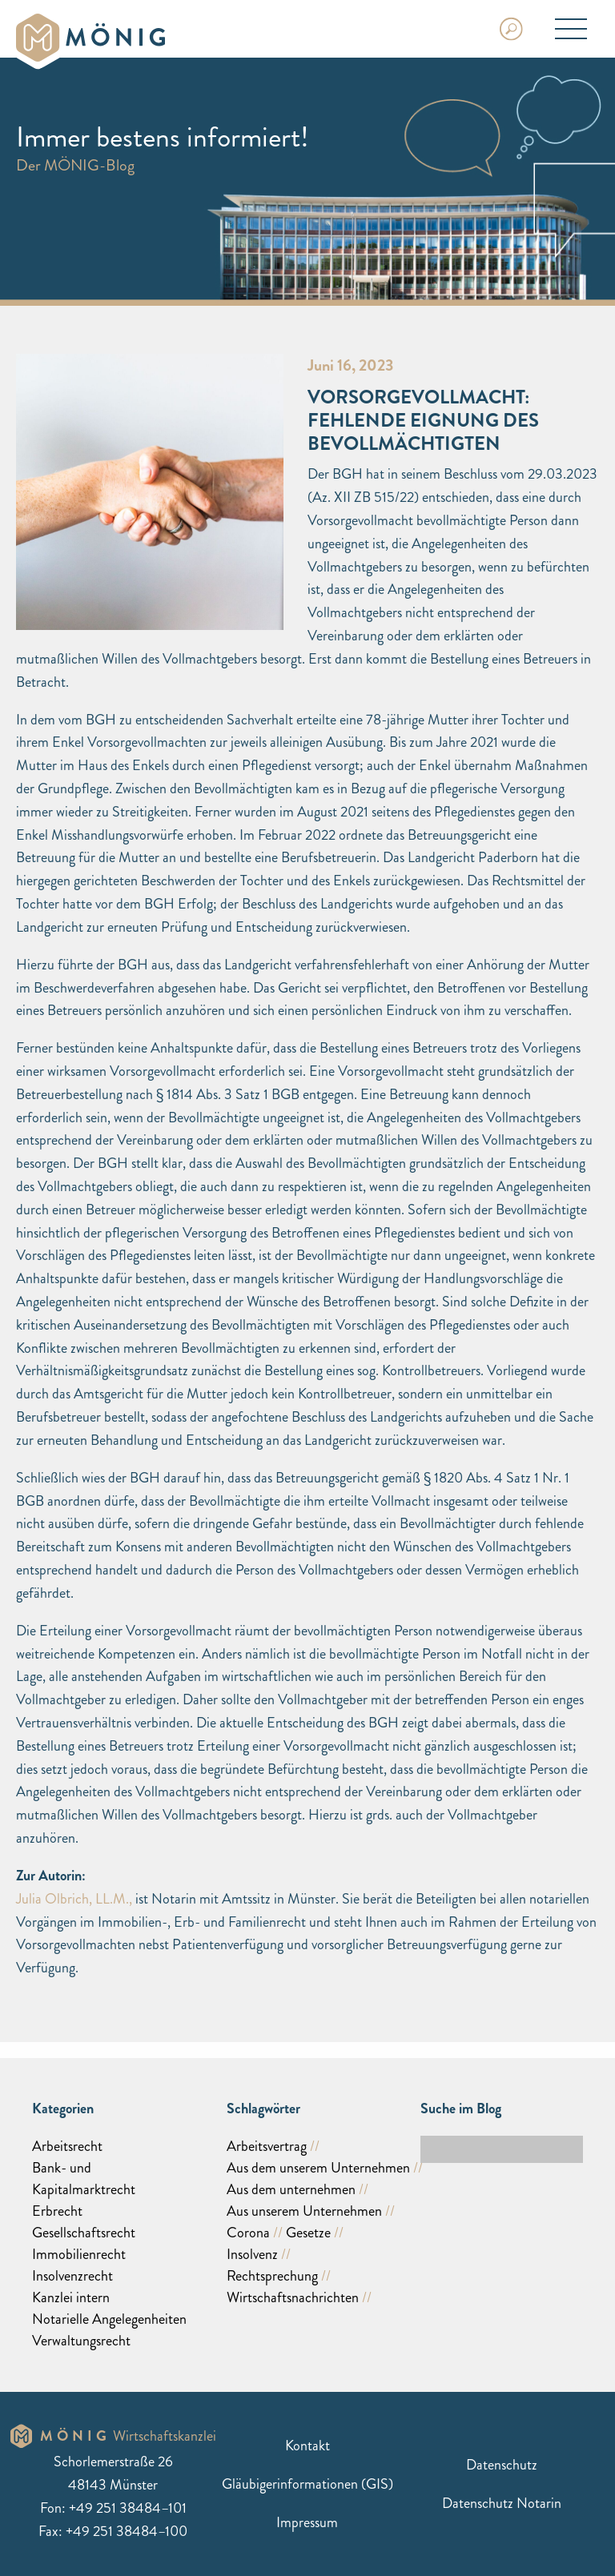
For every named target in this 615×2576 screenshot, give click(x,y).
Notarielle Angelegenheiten (109, 2319)
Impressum (307, 2522)
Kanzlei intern (71, 2297)
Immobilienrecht (79, 2254)
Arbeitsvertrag (267, 2146)
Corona (248, 2232)
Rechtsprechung (272, 2275)
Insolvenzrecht (72, 2275)
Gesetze (308, 2232)
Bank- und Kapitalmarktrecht (83, 2178)
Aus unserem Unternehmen (304, 2211)
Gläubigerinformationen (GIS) (307, 2484)
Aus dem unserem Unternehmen (318, 2167)
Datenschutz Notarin (501, 2503)
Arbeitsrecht (67, 2146)
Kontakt (307, 2445)
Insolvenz (252, 2254)
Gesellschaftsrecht (83, 2232)
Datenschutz (501, 2464)
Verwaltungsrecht (81, 2340)
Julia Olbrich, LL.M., (74, 1898)
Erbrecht (57, 2211)
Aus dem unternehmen (291, 2189)
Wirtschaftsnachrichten (293, 2297)
